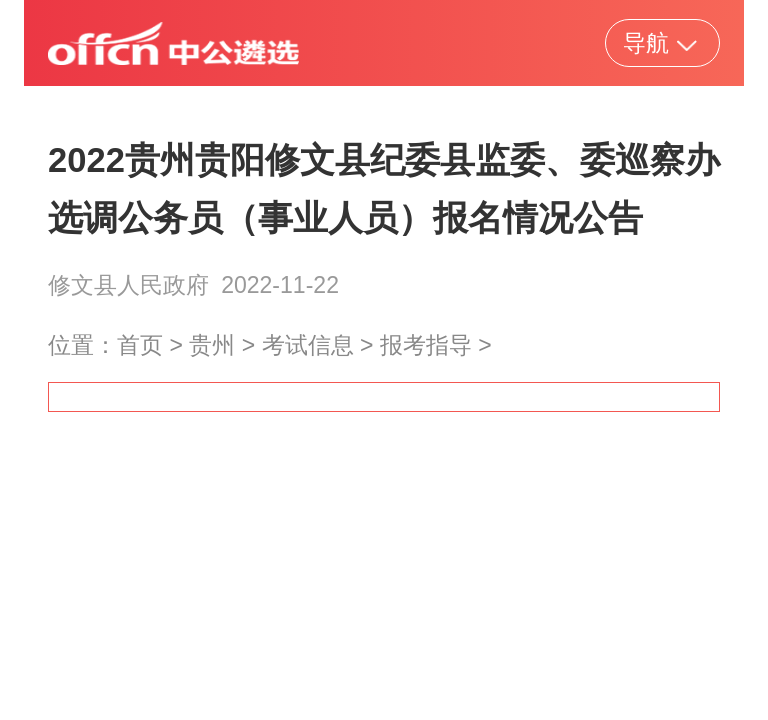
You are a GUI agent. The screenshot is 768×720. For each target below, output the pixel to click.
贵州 (212, 345)
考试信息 (308, 345)
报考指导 (426, 345)
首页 (140, 345)
